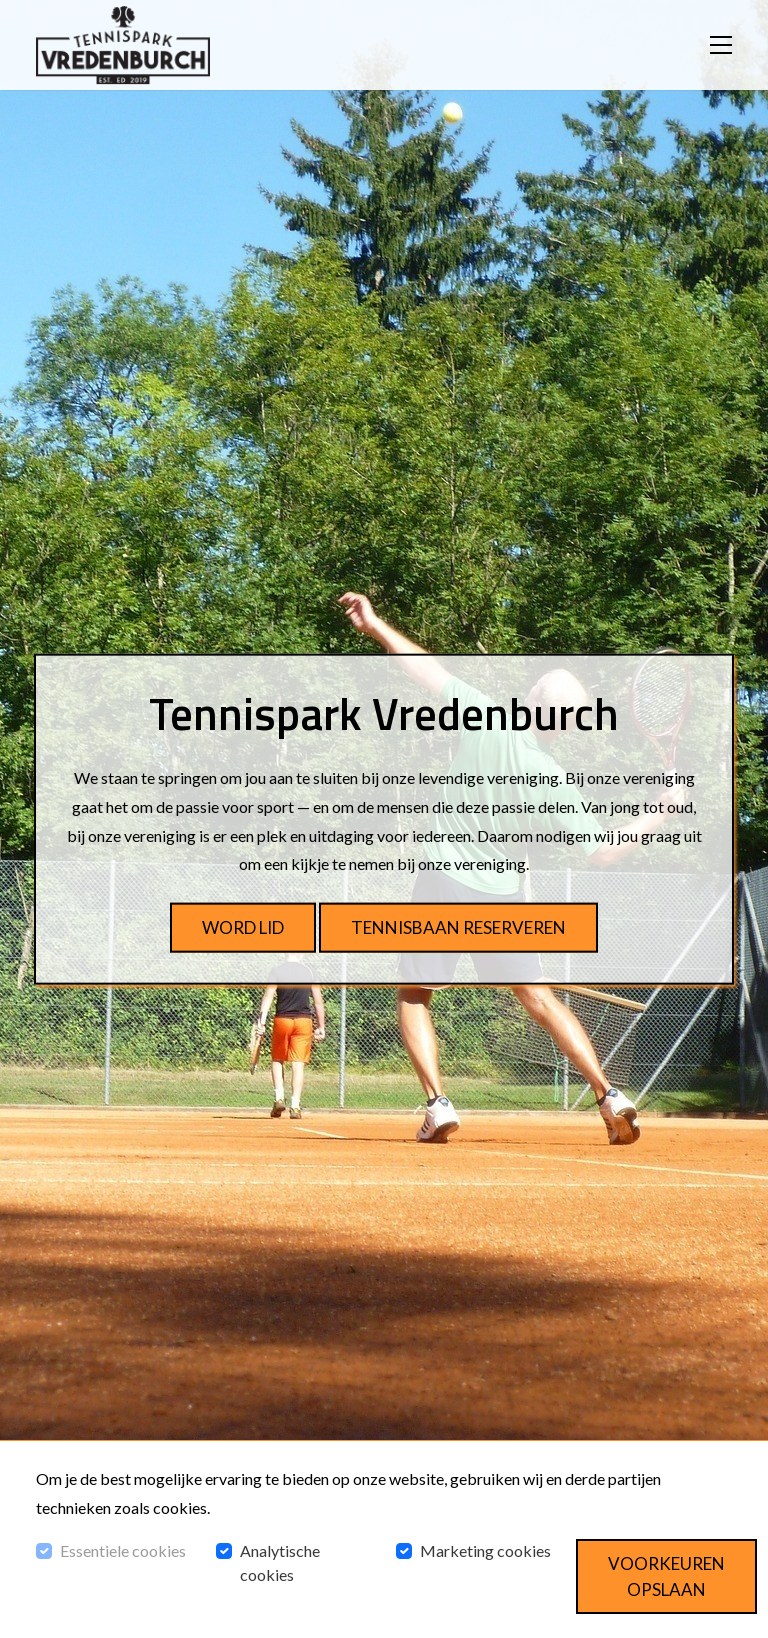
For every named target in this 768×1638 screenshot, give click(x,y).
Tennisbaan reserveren (458, 927)
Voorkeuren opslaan (666, 1576)
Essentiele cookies (123, 1550)
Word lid (243, 927)
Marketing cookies (485, 1550)
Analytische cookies (280, 1562)
